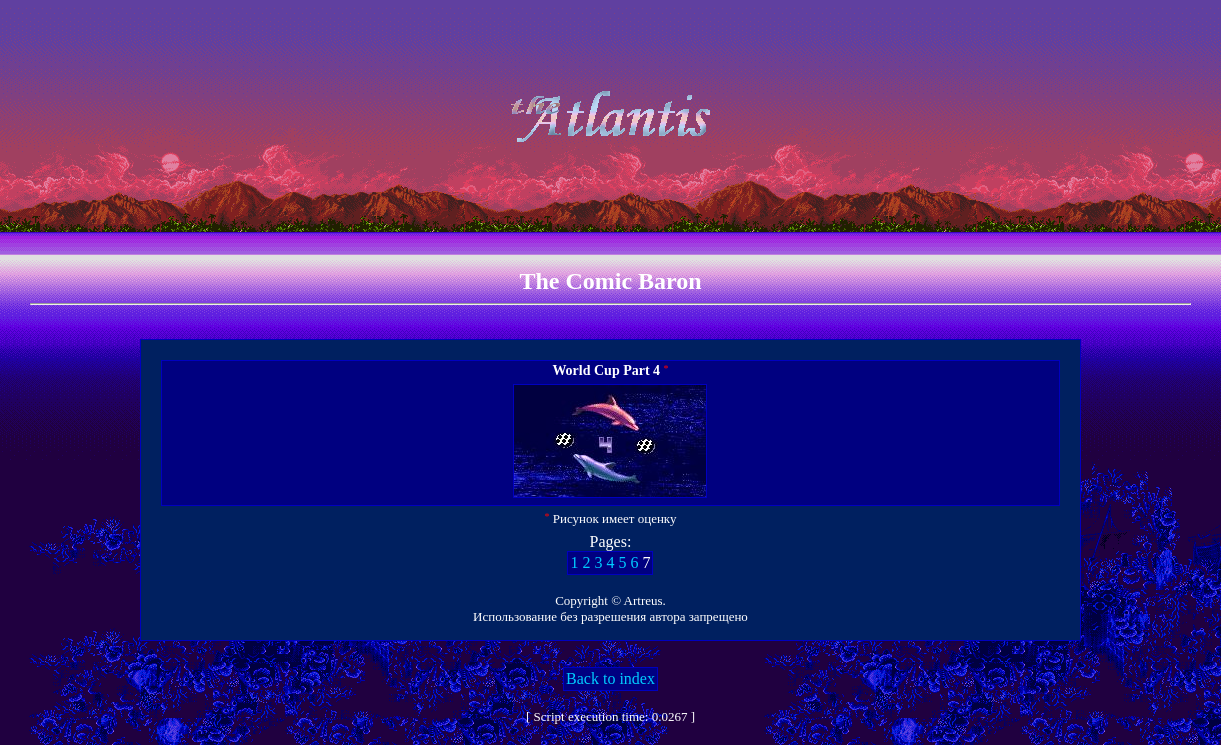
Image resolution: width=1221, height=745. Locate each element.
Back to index (610, 678)
